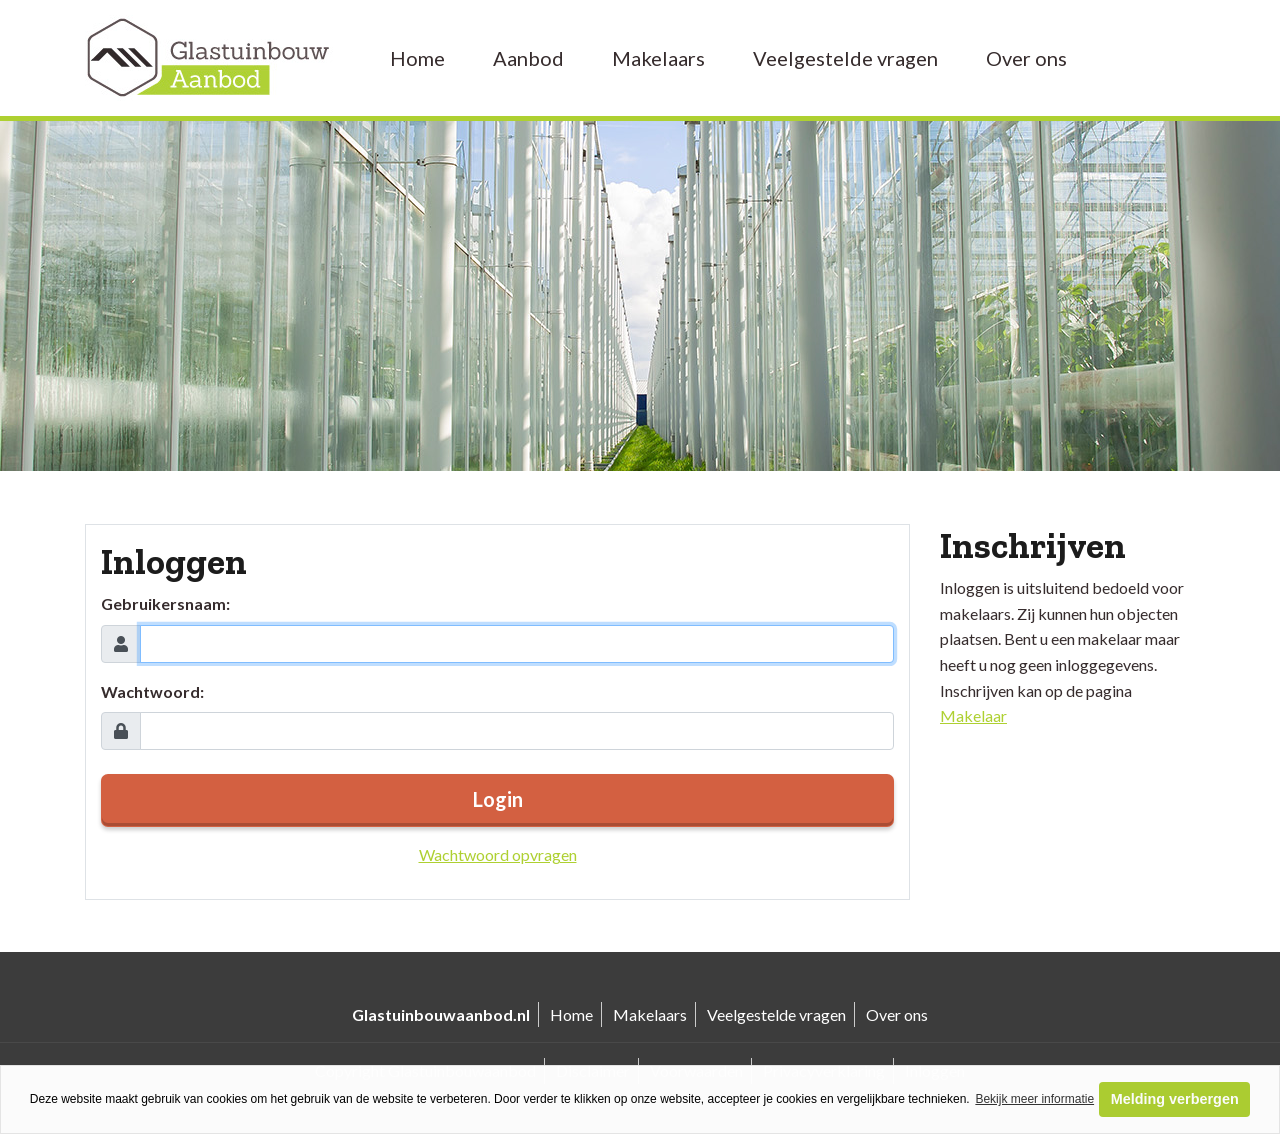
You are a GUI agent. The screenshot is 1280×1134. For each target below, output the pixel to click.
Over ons (1026, 58)
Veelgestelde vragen (845, 58)
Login (498, 799)
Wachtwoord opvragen (498, 854)
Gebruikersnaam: (165, 603)
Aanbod (528, 58)
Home (417, 58)
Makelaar (973, 715)
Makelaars (658, 58)
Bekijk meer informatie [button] (1034, 1099)
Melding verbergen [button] (1175, 1099)
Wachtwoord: (152, 691)
